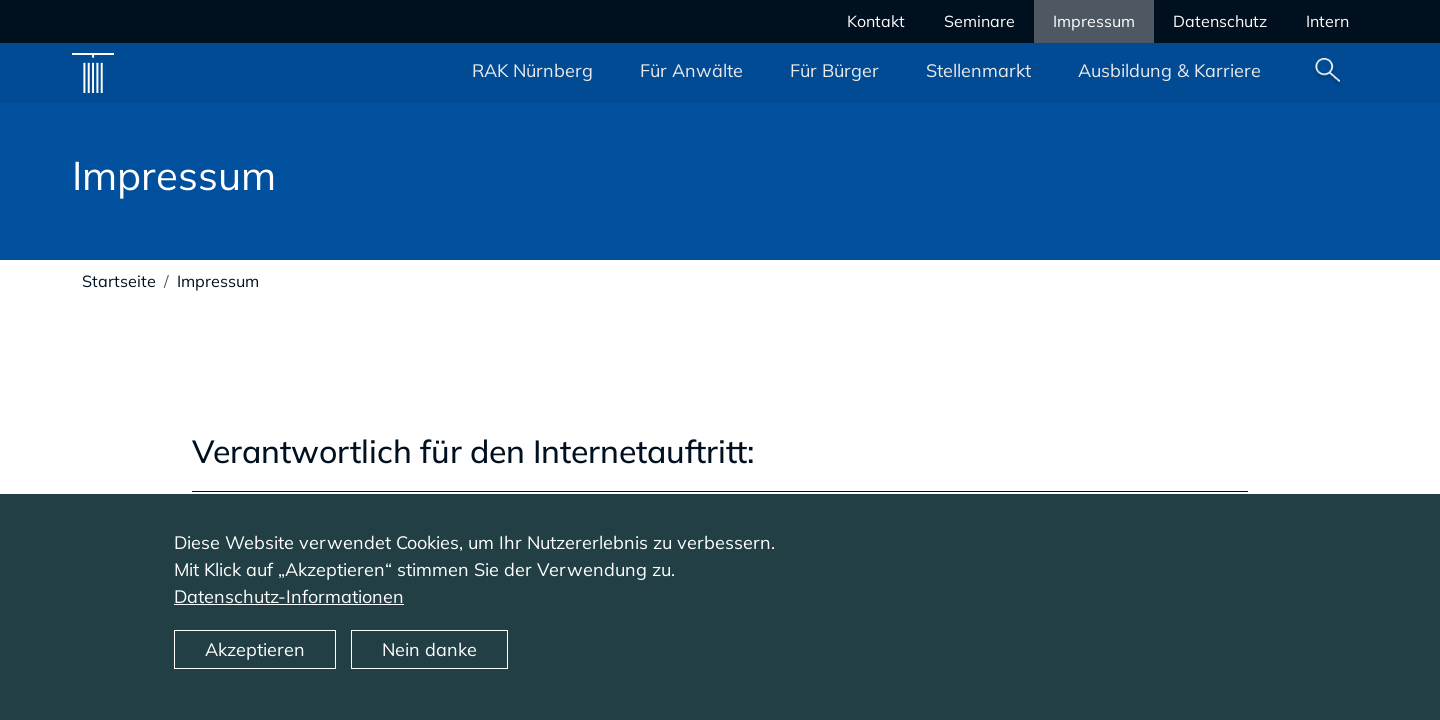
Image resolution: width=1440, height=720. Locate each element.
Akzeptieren (255, 664)
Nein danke (429, 664)
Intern (1327, 21)
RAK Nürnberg (532, 70)
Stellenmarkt (978, 70)
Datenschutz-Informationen (289, 611)
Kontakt (876, 21)
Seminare (979, 21)
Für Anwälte (691, 70)
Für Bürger (834, 70)
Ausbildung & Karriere (1169, 70)
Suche (1328, 73)
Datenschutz (1220, 21)
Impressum (1094, 21)
